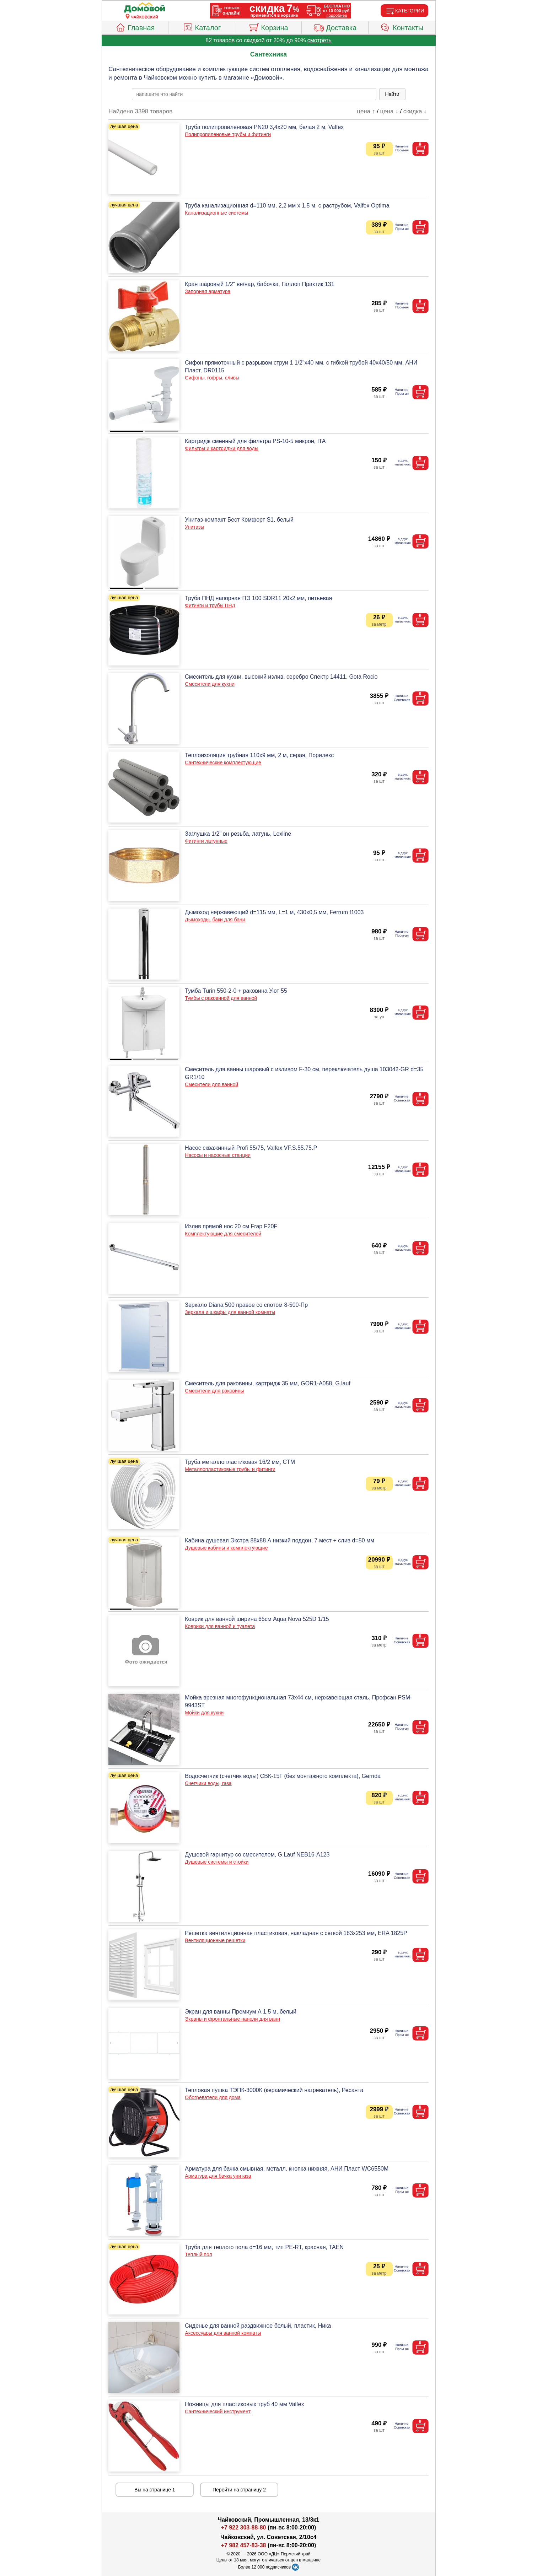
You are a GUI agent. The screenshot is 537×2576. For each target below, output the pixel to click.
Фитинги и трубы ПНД (210, 605)
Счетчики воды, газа (208, 1783)
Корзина (268, 26)
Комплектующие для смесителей (223, 1233)
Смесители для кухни (209, 684)
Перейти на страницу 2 (239, 2490)
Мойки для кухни (204, 1712)
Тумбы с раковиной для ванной (221, 998)
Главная (135, 26)
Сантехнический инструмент (218, 2411)
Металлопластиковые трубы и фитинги (230, 1469)
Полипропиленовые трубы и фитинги (228, 134)
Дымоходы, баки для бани (215, 919)
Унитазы (194, 527)
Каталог (202, 26)
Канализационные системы (216, 213)
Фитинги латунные (206, 841)
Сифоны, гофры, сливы (212, 378)
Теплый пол (198, 2254)
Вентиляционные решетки (215, 1940)
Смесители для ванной (211, 1084)
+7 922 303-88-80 (243, 2527)
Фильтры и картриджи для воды (221, 448)
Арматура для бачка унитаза (218, 2176)
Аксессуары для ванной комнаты (223, 2333)
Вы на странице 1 (154, 2490)
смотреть (319, 40)
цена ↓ (389, 111)
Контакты (401, 26)
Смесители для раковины (214, 1391)
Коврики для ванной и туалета (220, 1626)
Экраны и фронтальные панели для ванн (232, 2019)
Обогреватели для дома (213, 2097)
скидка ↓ (415, 111)
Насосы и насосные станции (218, 1155)
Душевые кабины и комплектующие (226, 1548)
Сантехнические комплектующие (223, 762)
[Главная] (144, 8)
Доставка (334, 26)
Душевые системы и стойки (216, 1862)
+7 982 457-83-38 (243, 2545)
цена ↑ (366, 111)
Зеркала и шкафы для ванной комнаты (230, 1312)
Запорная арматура (207, 291)
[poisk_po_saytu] (254, 94)
